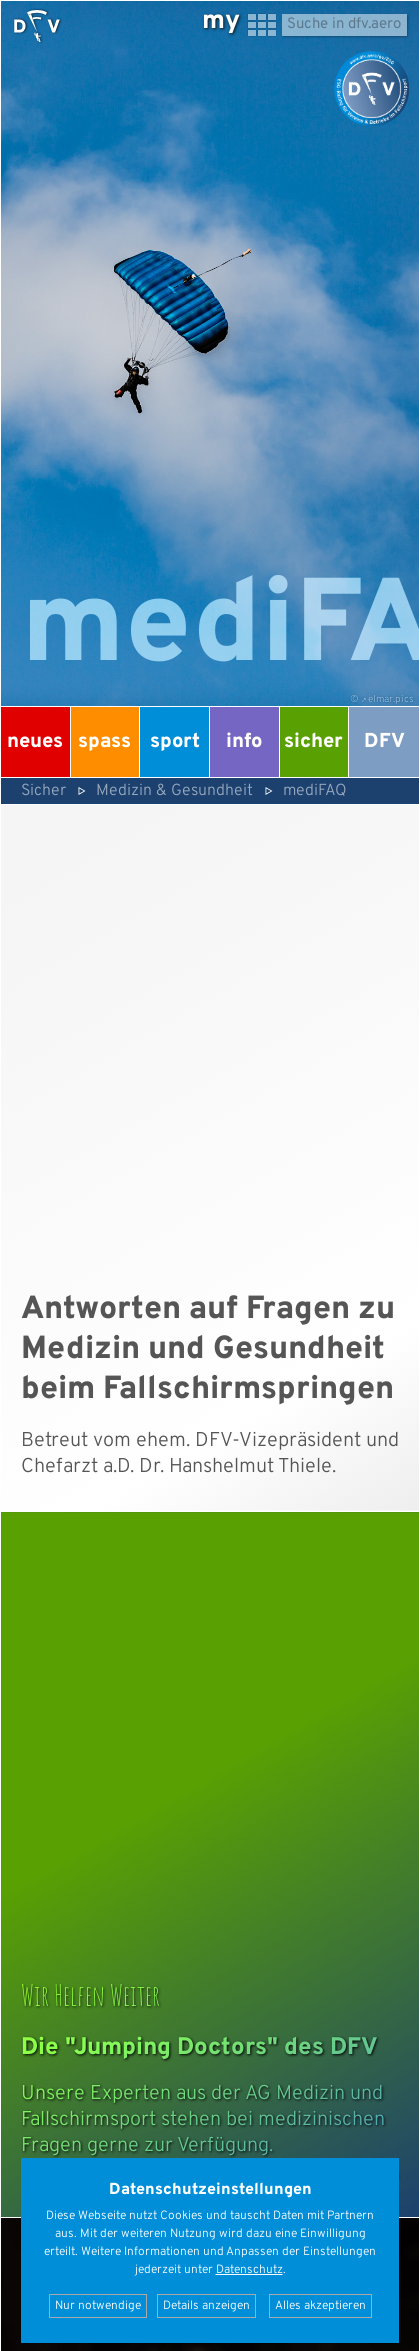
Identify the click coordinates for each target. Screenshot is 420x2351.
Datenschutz (249, 2270)
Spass (104, 742)
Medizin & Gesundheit (174, 791)
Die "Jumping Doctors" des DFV (199, 2048)
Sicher (313, 742)
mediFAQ (315, 791)
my (221, 21)
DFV (384, 742)
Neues (35, 742)
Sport (175, 742)
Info (244, 742)
